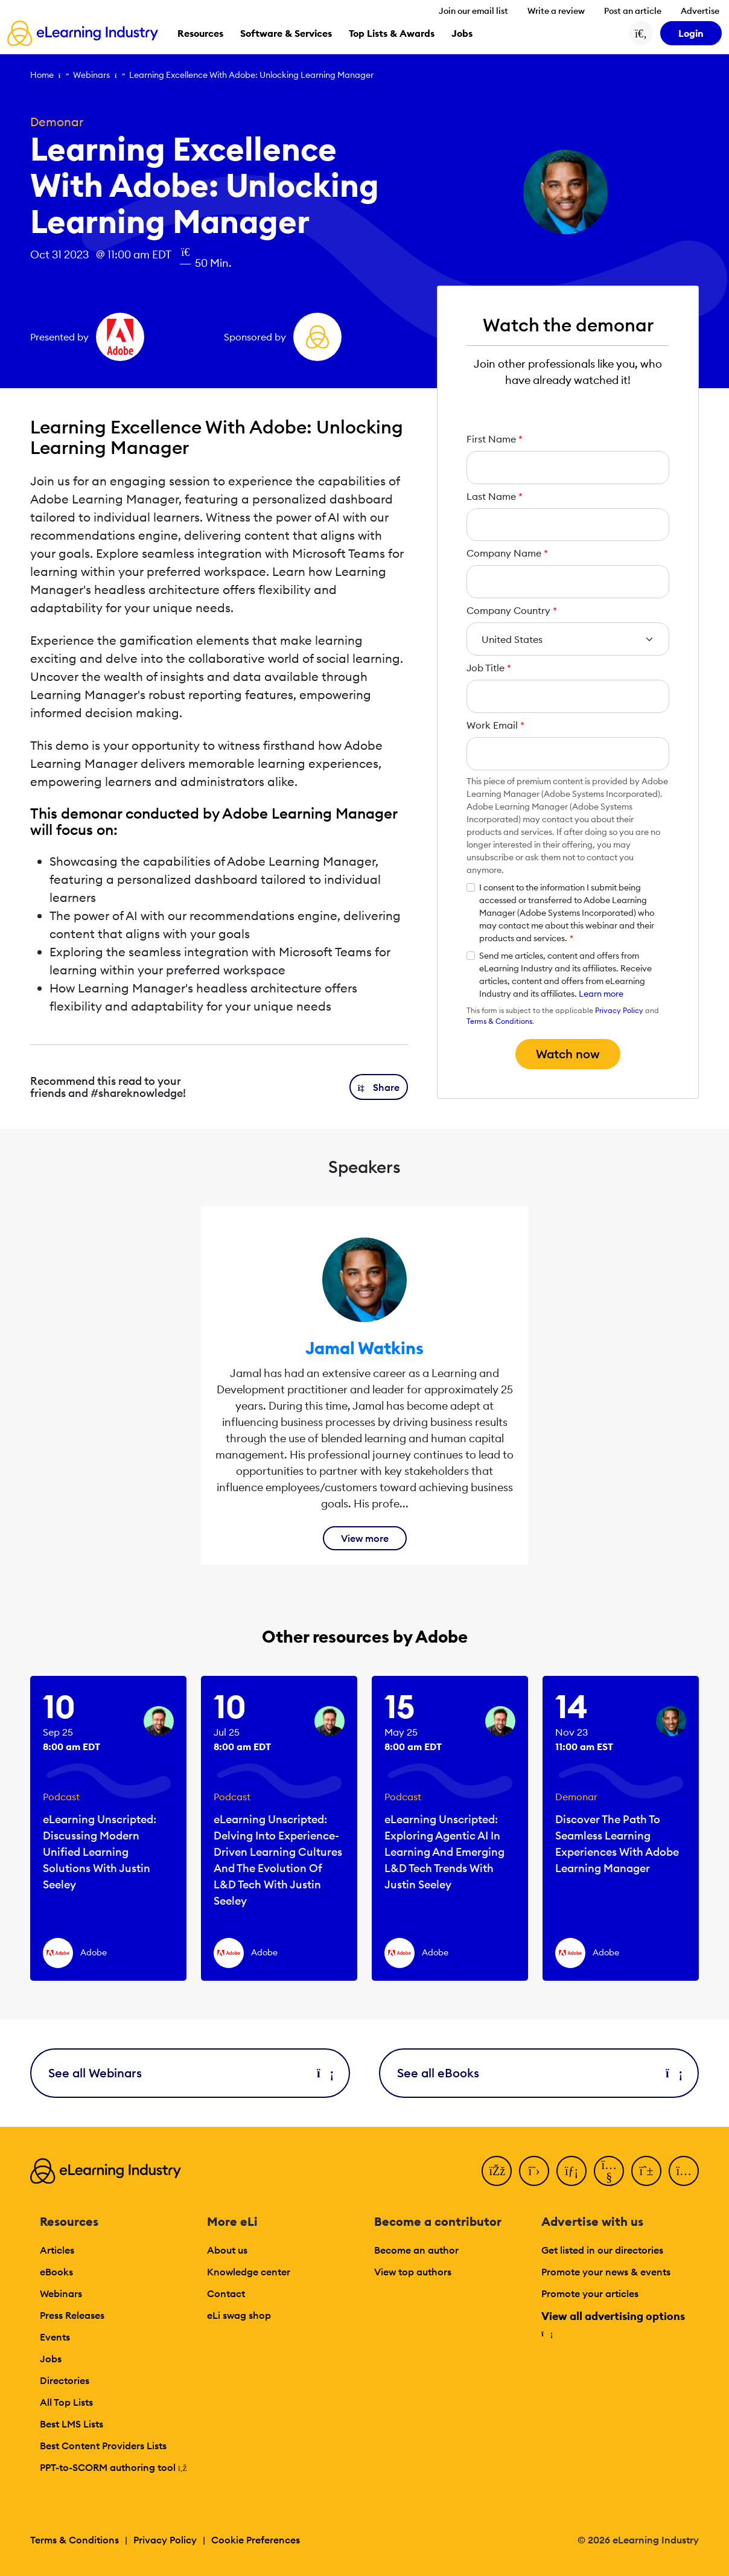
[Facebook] (497, 2171)
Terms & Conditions (499, 1021)
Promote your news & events (605, 2272)
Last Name (494, 496)
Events (55, 2337)
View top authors (412, 2272)
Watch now (568, 1053)
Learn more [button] (601, 993)
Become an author (416, 2250)
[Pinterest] (646, 2171)
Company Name (507, 553)
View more (365, 1538)
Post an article (632, 10)
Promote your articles (589, 2293)
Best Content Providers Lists (103, 2446)
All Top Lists (66, 2402)
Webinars (91, 74)
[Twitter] (534, 2171)
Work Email (495, 725)
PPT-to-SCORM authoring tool (113, 2467)
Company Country (511, 610)
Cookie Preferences (255, 2540)
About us (227, 2250)
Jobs (51, 2359)
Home (42, 74)
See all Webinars (190, 2072)
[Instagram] (684, 2171)
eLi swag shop (239, 2315)
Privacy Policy (619, 1010)
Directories (64, 2380)
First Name (494, 439)
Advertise (700, 10)
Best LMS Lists (71, 2424)
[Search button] (641, 33)
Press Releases (72, 2315)
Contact (226, 2293)
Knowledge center (248, 2272)
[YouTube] (609, 2171)
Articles (57, 2250)
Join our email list (473, 10)
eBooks (56, 2272)
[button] (379, 1087)
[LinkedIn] (571, 2171)
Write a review (556, 10)
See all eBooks (539, 2072)
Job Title (488, 668)
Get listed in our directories (602, 2250)
